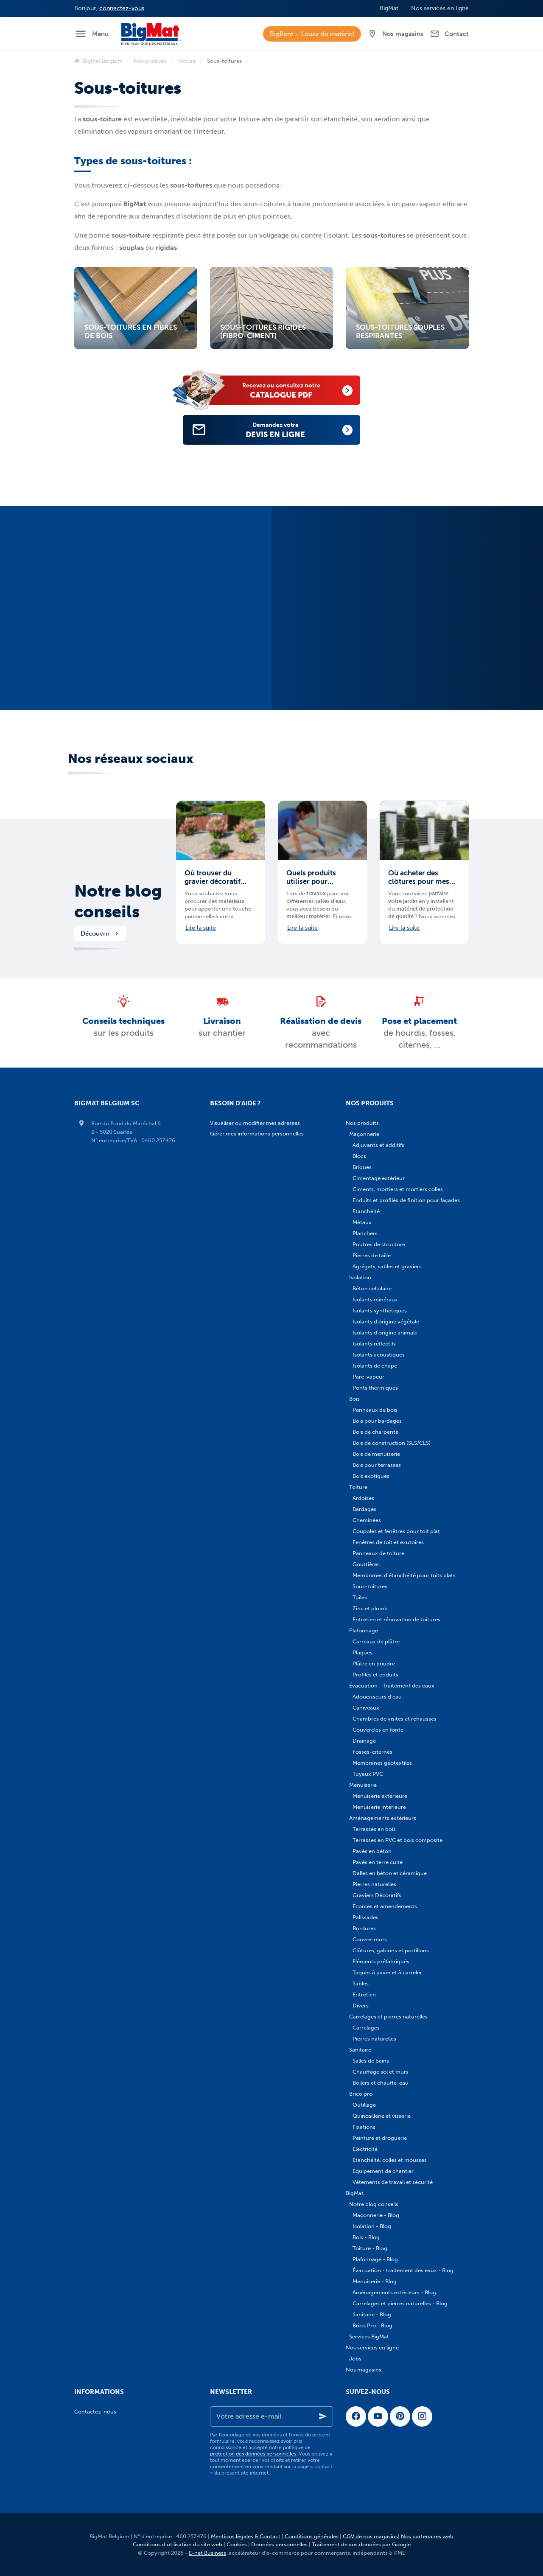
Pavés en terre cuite (378, 1862)
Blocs (359, 1156)
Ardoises (363, 1498)
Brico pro (360, 2094)
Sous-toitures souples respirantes (400, 331)
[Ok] (323, 2416)
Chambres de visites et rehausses (395, 1718)
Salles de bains (371, 2060)
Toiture (187, 61)
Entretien (364, 1994)
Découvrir (100, 933)
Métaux (362, 1222)
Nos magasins (363, 2369)
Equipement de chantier (383, 2171)
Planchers (365, 1233)
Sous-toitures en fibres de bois (130, 331)
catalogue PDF (291, 390)
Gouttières (366, 1564)
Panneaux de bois (375, 1410)
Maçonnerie (364, 1134)
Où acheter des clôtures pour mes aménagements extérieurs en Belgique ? (418, 877)
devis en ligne (285, 429)
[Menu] (91, 34)
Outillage (364, 2105)
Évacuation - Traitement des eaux (391, 1685)
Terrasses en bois (374, 1829)
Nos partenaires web (427, 2536)
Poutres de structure (379, 1244)
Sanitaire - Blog (372, 2314)
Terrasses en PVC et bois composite (397, 1840)
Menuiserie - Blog (375, 2281)
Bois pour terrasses (377, 1465)
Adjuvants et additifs (378, 1145)
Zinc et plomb (370, 1608)
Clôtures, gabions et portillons (391, 1950)
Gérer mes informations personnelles (257, 1133)
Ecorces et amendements (385, 1906)
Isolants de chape (375, 1365)
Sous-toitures (370, 1586)
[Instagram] (422, 2416)
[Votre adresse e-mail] (271, 2416)
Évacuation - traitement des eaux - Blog (403, 2270)
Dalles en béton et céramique (390, 1873)
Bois (354, 1399)
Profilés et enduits (375, 1674)
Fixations (364, 2127)
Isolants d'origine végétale (386, 1321)
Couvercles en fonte (378, 1730)
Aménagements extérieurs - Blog (394, 2292)
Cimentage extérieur (379, 1178)
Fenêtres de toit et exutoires (388, 1542)
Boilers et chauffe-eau (381, 2083)
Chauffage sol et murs (381, 2072)
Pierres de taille (372, 1255)
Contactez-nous (95, 2411)
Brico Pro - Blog (372, 2325)
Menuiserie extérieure (380, 1796)
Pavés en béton (372, 1851)
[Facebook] (356, 2416)
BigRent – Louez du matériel (312, 34)
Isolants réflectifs (374, 1343)
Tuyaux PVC (368, 1774)
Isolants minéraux (375, 1299)
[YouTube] (378, 2416)
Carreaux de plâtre (376, 1641)
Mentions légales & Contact (245, 2536)
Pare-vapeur (368, 1376)
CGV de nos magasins (370, 2536)
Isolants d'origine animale (385, 1332)
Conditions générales (312, 2536)
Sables (361, 1983)
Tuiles (360, 1597)
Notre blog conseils (118, 901)
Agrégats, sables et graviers (387, 1266)
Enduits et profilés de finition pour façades (406, 1200)
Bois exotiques (371, 1476)
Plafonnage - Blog (375, 2259)
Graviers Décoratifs (377, 1895)
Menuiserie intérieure (379, 1807)
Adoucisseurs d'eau (377, 1696)
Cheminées (367, 1520)
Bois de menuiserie (376, 1454)
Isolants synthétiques (380, 1310)
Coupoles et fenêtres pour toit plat (396, 1531)
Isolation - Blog (372, 2226)
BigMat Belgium (98, 61)
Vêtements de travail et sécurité (393, 2182)
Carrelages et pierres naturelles (388, 2016)
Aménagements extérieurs (382, 1818)
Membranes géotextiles (382, 1763)
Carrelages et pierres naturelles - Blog (400, 2303)
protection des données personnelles (253, 2454)
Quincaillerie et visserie (382, 2116)
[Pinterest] (400, 2416)
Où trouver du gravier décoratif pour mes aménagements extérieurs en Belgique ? (213, 877)
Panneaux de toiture (378, 1553)
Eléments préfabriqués (381, 1961)
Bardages (364, 1509)
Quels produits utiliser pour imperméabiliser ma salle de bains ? (320, 877)
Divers (361, 2005)
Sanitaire (360, 2049)
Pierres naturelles (374, 1884)
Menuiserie (363, 1785)
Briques (362, 1167)
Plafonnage (363, 1630)
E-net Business (207, 2553)
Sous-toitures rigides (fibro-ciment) (263, 331)
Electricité (365, 2149)
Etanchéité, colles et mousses (390, 2160)
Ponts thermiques (375, 1388)
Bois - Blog (366, 2237)
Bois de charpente (375, 1432)
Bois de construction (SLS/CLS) (392, 1443)
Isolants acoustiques (379, 1354)
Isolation (360, 1277)
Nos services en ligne (372, 2347)
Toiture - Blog (370, 2248)
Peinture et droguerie (380, 2138)
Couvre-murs (370, 1939)
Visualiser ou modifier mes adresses (255, 1123)
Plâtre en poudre (374, 1663)
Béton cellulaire (372, 1288)
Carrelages (366, 2027)
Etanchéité (366, 1211)
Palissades (365, 1917)
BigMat (355, 2193)
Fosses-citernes (372, 1752)
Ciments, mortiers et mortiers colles (398, 1189)
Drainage (364, 1741)
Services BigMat (369, 2336)
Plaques (362, 1652)
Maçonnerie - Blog (376, 2215)
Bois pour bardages (377, 1421)
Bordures (364, 1928)
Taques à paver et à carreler (387, 1972)
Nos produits (150, 61)
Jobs (355, 2358)
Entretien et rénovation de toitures (396, 1619)
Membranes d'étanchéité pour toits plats (404, 1575)
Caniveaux (366, 1707)
